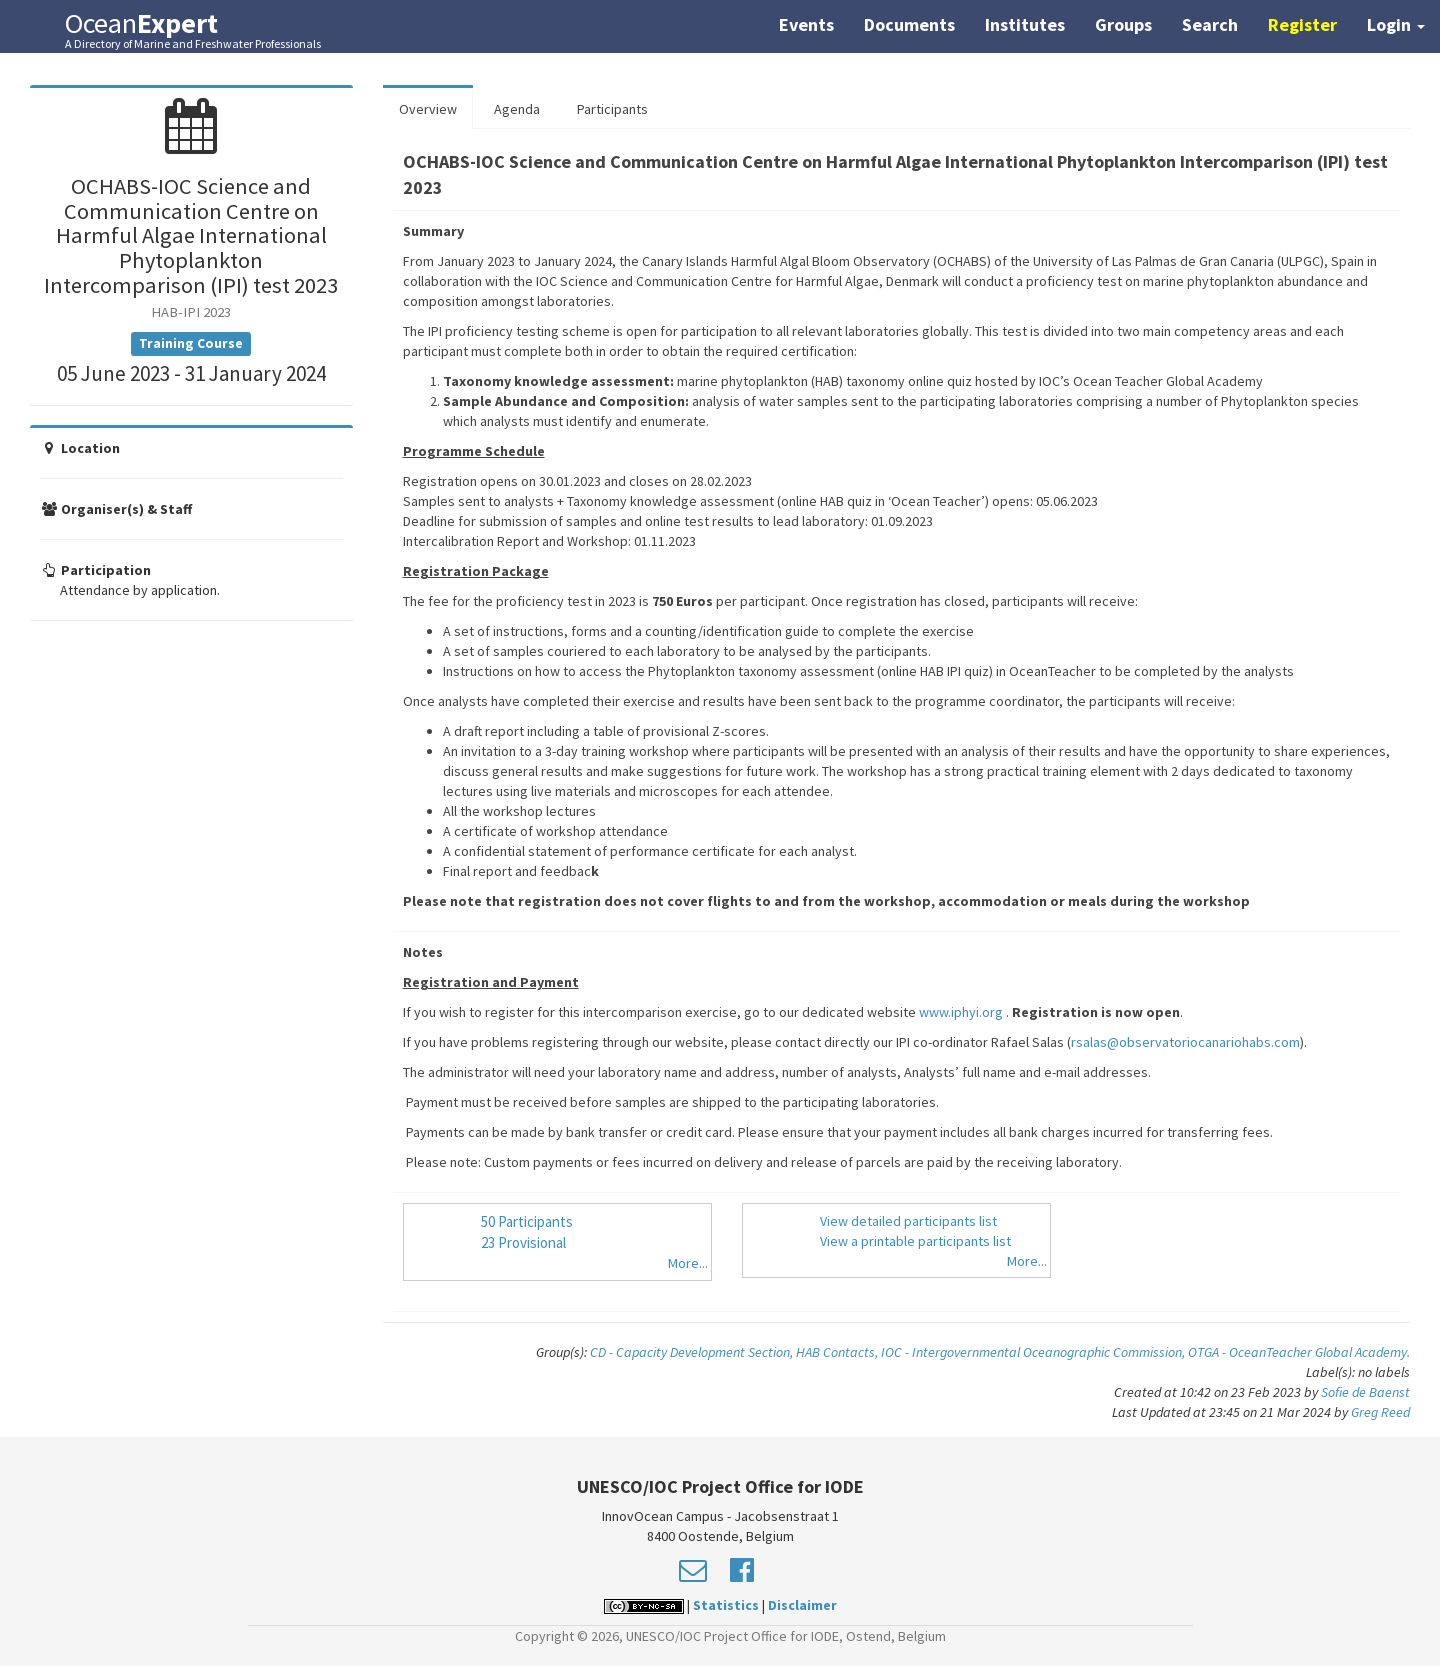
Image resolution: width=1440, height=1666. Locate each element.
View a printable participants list (915, 1241)
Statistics (726, 1605)
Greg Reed (1380, 1412)
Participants (612, 109)
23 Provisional (523, 1242)
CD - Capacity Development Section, (693, 1352)
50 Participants (527, 1221)
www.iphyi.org (961, 1012)
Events (806, 24)
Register (1302, 24)
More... (688, 1263)
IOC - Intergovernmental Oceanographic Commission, (1034, 1352)
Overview (428, 109)
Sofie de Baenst (1365, 1392)
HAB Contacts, (838, 1352)
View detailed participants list (908, 1221)
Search (1210, 24)
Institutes (1025, 24)
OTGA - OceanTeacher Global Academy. (1299, 1352)
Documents (909, 24)
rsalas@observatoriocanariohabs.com (1185, 1042)
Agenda (517, 109)
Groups (1123, 24)
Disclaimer (802, 1605)
